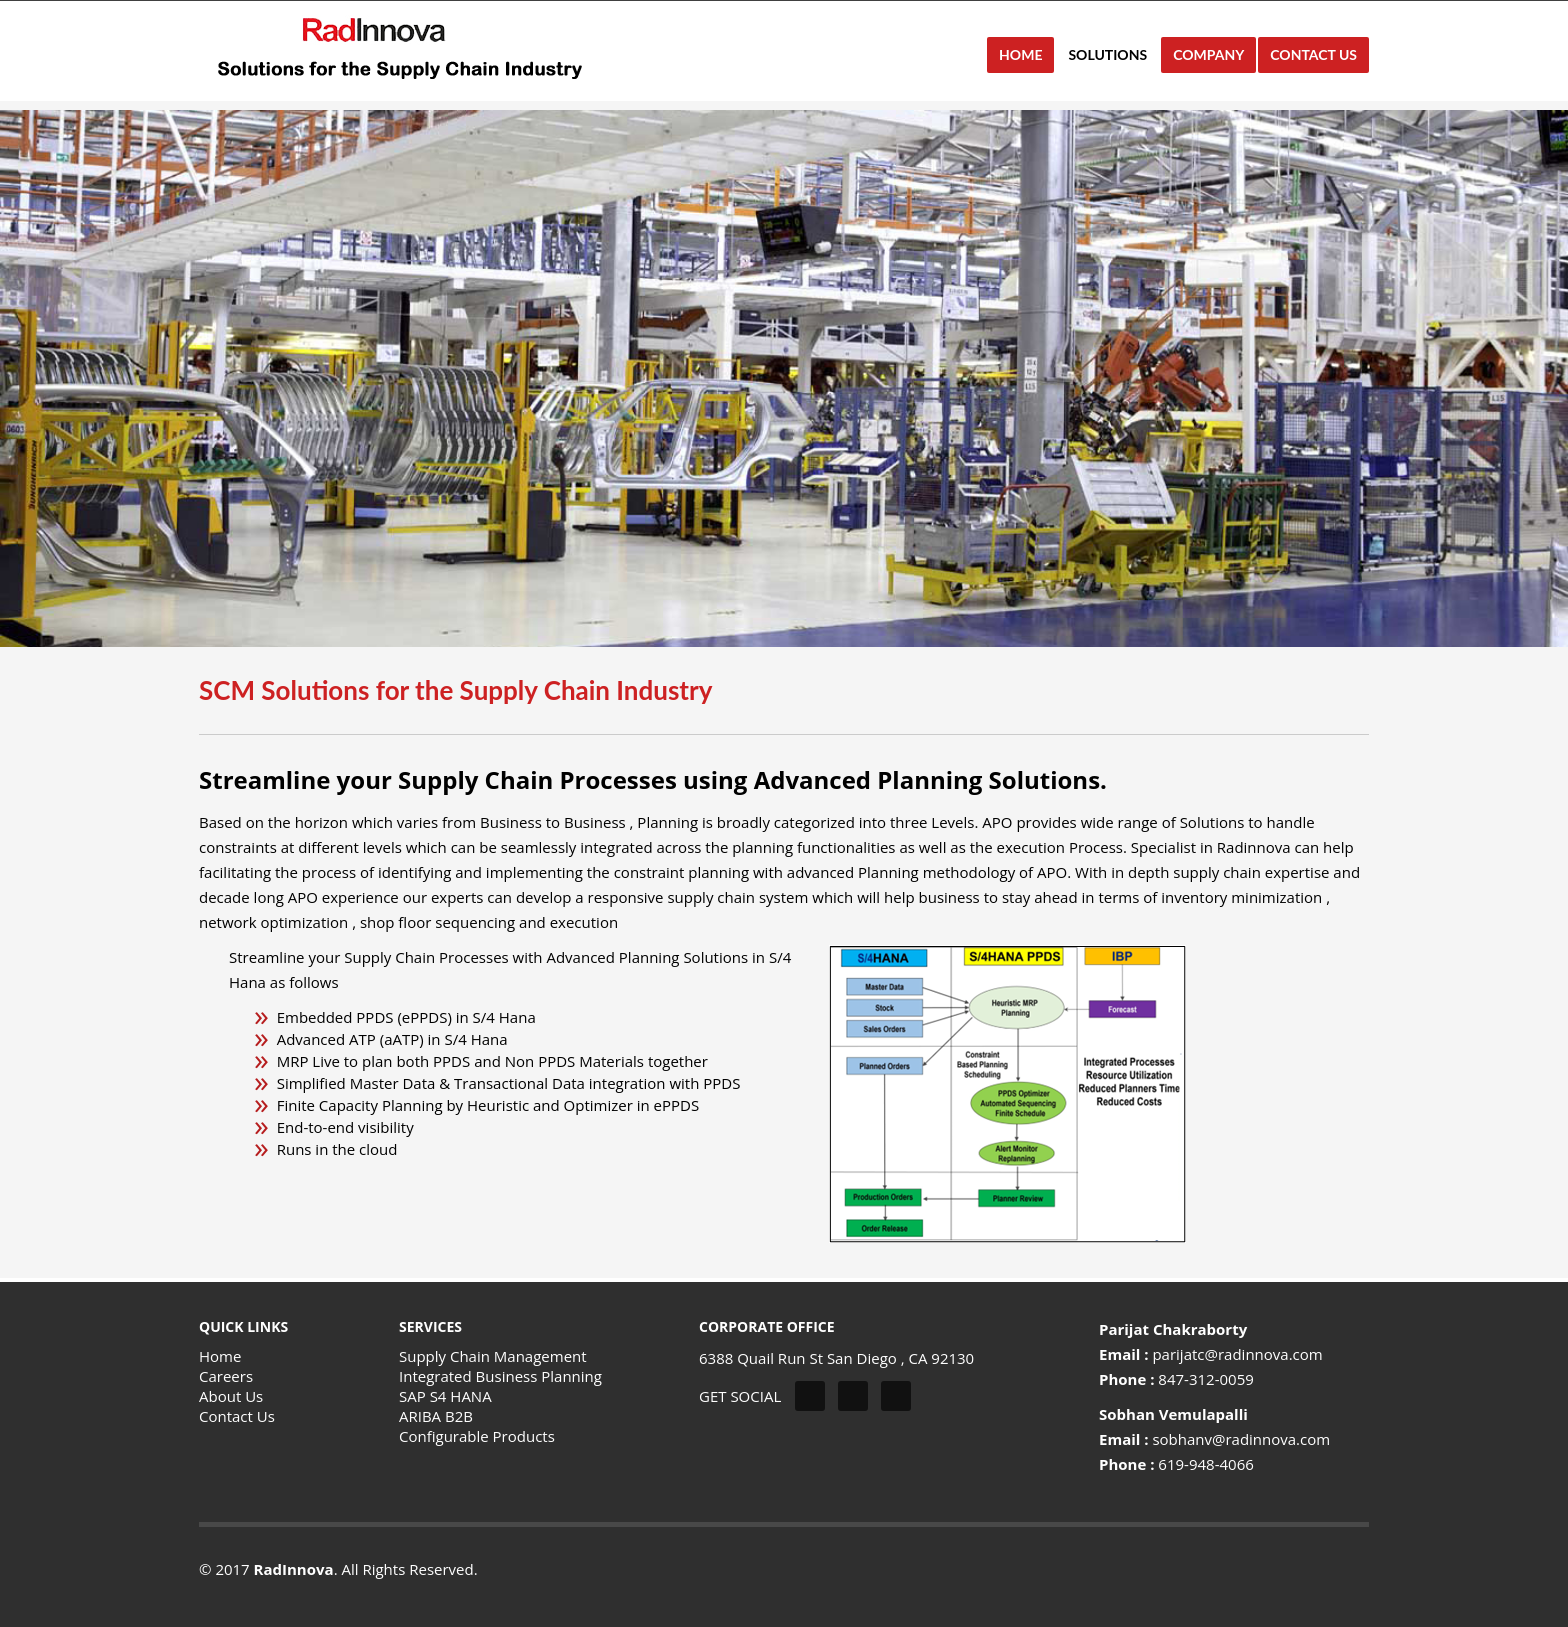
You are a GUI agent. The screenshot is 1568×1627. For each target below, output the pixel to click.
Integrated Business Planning (500, 1376)
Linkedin (896, 1396)
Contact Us (237, 1416)
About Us (231, 1396)
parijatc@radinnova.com (1237, 1354)
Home (220, 1356)
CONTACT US (1313, 54)
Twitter (810, 1396)
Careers (226, 1376)
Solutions (1101, 54)
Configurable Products (477, 1436)
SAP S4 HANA (445, 1396)
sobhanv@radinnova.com (1241, 1439)
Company (1202, 59)
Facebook (853, 1396)
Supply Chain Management (493, 1356)
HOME (1020, 54)
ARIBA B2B (436, 1416)
